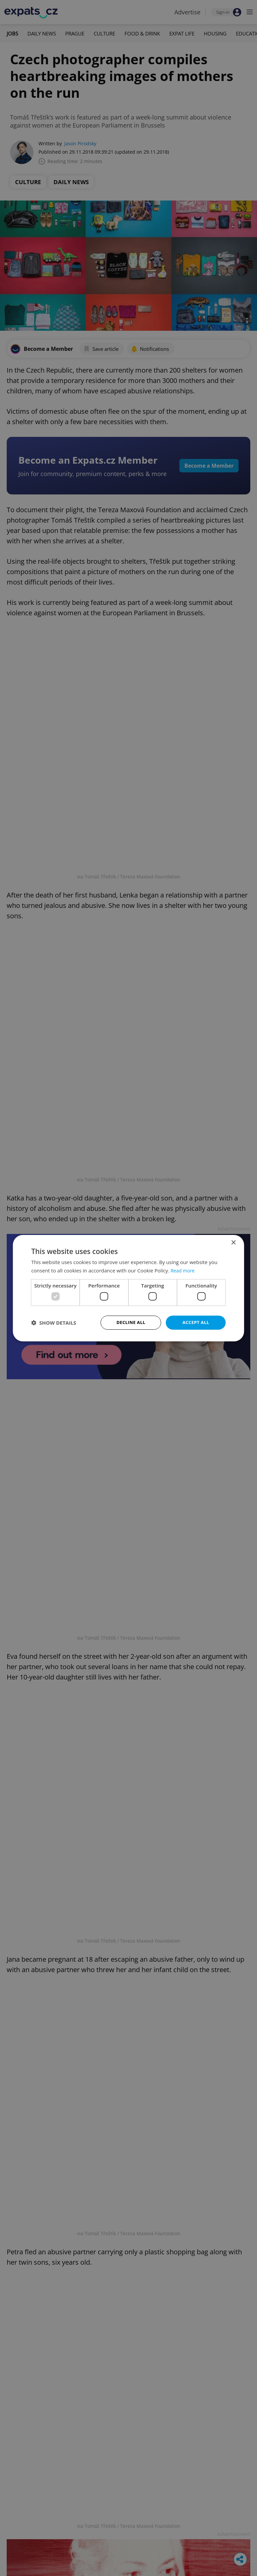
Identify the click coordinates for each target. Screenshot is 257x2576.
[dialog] (128, 1288)
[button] (53, 1323)
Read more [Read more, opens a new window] (183, 1269)
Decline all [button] (130, 1322)
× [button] (233, 1242)
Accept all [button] (195, 1322)
